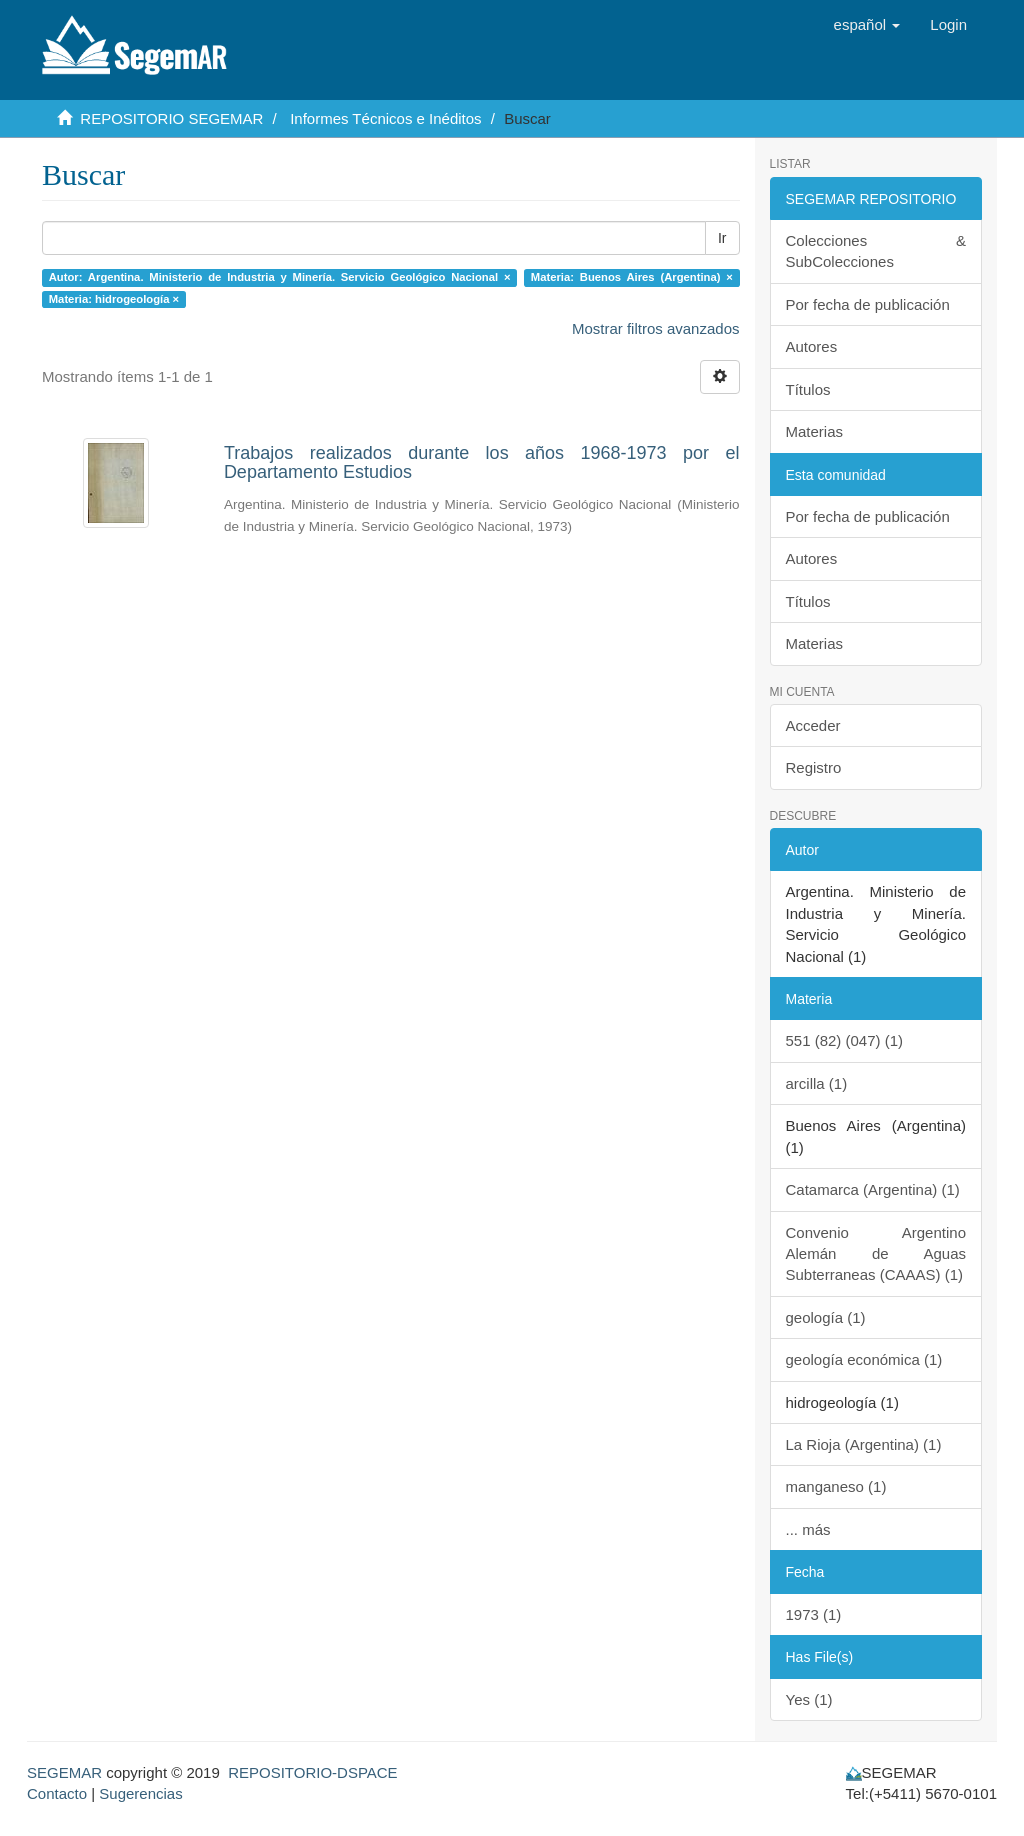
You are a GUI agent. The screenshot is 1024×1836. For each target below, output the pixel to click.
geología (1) (826, 1317)
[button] (867, 25)
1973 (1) (814, 1614)
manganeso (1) (836, 1486)
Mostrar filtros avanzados (656, 328)
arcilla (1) (817, 1083)
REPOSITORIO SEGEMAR (171, 118)
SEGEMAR (64, 1772)
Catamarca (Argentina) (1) (873, 1189)
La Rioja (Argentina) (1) (864, 1444)
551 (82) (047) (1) (845, 1040)
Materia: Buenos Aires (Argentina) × (632, 277)
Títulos (808, 389)
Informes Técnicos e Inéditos (385, 118)
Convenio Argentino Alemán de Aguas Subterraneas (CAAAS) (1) (876, 1254)
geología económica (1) (864, 1359)
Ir (722, 238)
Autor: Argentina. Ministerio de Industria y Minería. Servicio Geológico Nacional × (280, 277)
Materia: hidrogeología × (114, 299)
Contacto (57, 1793)
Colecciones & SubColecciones (876, 251)
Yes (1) (809, 1699)
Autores (812, 346)
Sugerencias (140, 1793)
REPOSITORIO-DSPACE (312, 1772)
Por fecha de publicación (868, 304)
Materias (815, 431)
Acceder (813, 725)
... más (808, 1529)
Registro (814, 767)
